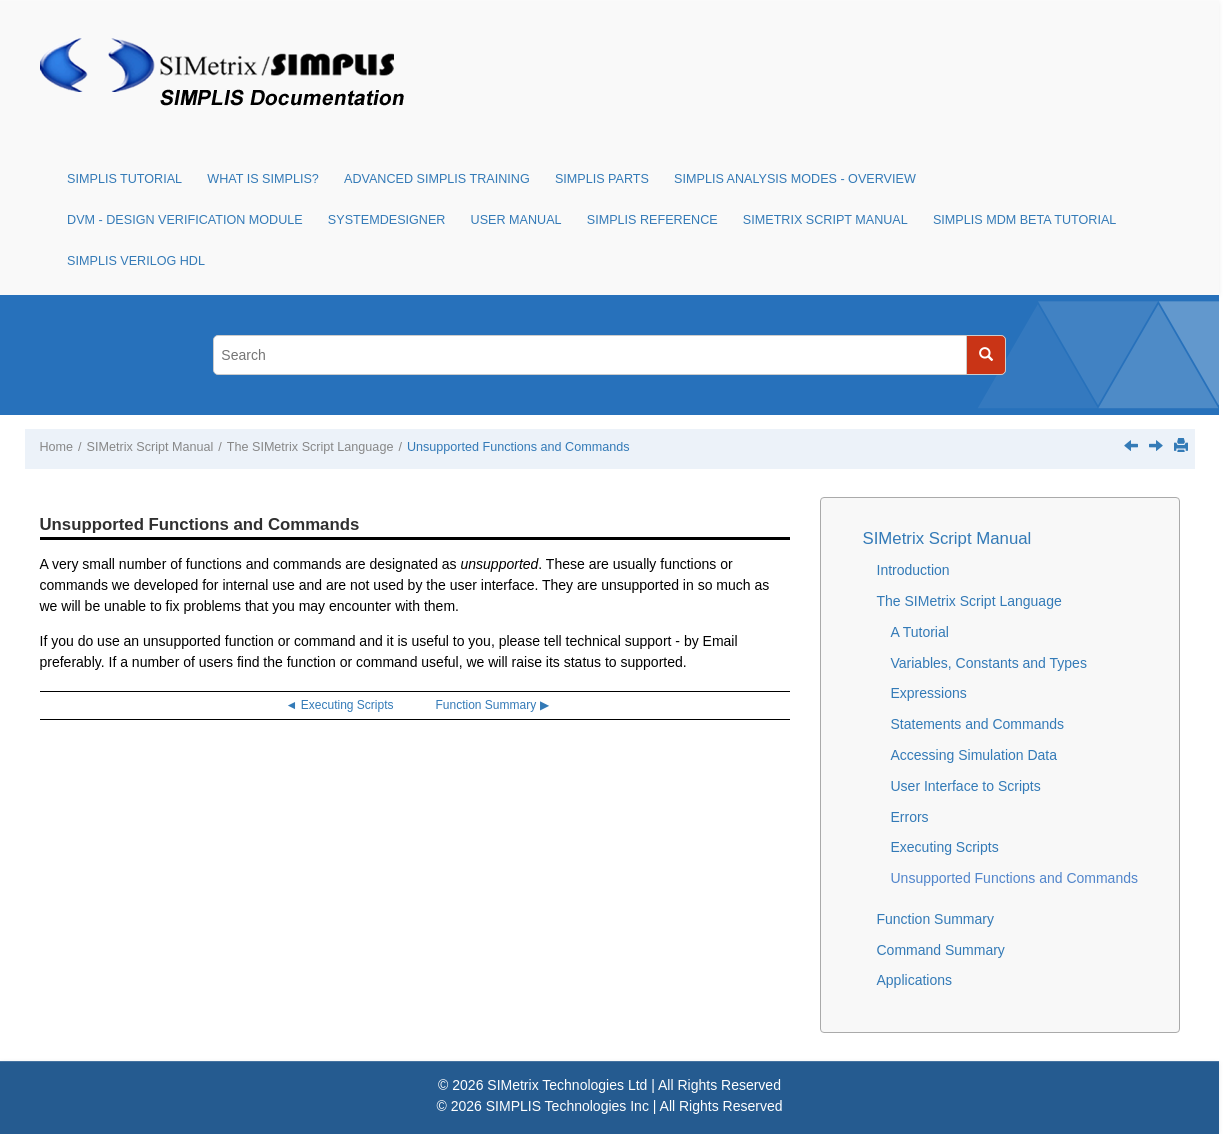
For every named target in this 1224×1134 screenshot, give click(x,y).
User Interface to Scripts (966, 786)
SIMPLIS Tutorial (124, 179)
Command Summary (941, 950)
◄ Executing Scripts (340, 705)
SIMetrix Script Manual (825, 220)
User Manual (516, 220)
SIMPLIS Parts (602, 179)
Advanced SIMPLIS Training (437, 179)
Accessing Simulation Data (974, 755)
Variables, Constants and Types (989, 663)
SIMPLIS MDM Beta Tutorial (1024, 220)
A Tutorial (920, 632)
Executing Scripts (945, 847)
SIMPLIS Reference (652, 220)
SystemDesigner (387, 220)
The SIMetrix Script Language (310, 447)
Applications (915, 980)
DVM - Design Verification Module (185, 220)
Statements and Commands (978, 724)
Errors (910, 817)
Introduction (913, 570)
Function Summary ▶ (492, 705)
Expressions (929, 693)
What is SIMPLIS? (263, 179)
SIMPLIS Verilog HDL (136, 261)
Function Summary (935, 919)
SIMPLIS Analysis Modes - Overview (795, 179)
